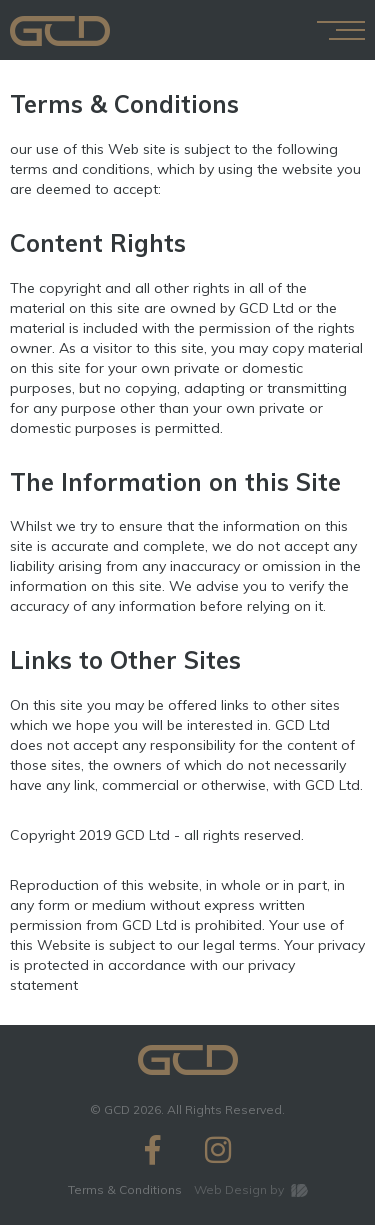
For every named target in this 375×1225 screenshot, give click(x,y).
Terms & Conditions (125, 1189)
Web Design (230, 1189)
